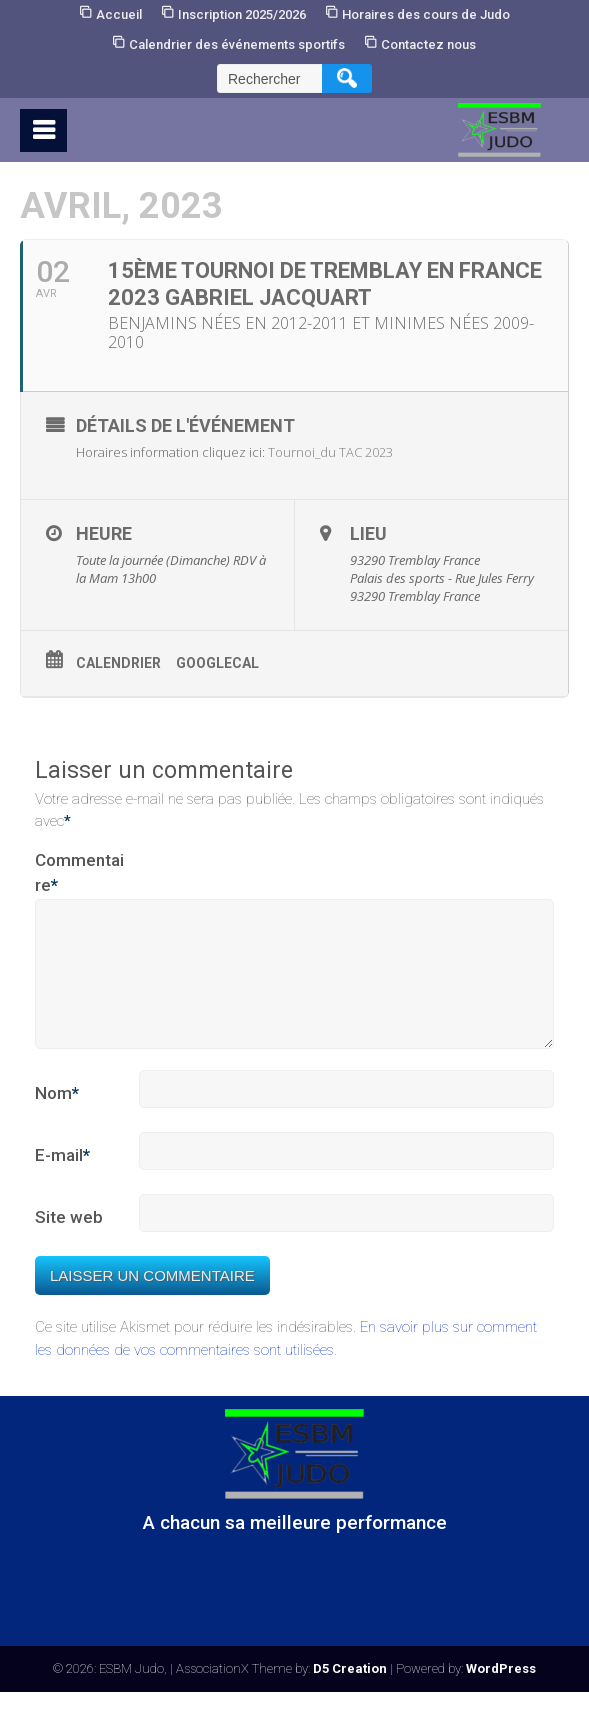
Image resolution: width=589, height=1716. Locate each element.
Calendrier (118, 663)
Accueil (119, 14)
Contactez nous (428, 44)
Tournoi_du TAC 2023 (330, 452)
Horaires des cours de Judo (426, 14)
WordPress (501, 1692)
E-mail (62, 1180)
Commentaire (79, 874)
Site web (69, 1241)
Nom (57, 1118)
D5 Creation (350, 1692)
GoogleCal (217, 663)
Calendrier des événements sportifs (237, 44)
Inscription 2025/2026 (242, 14)
